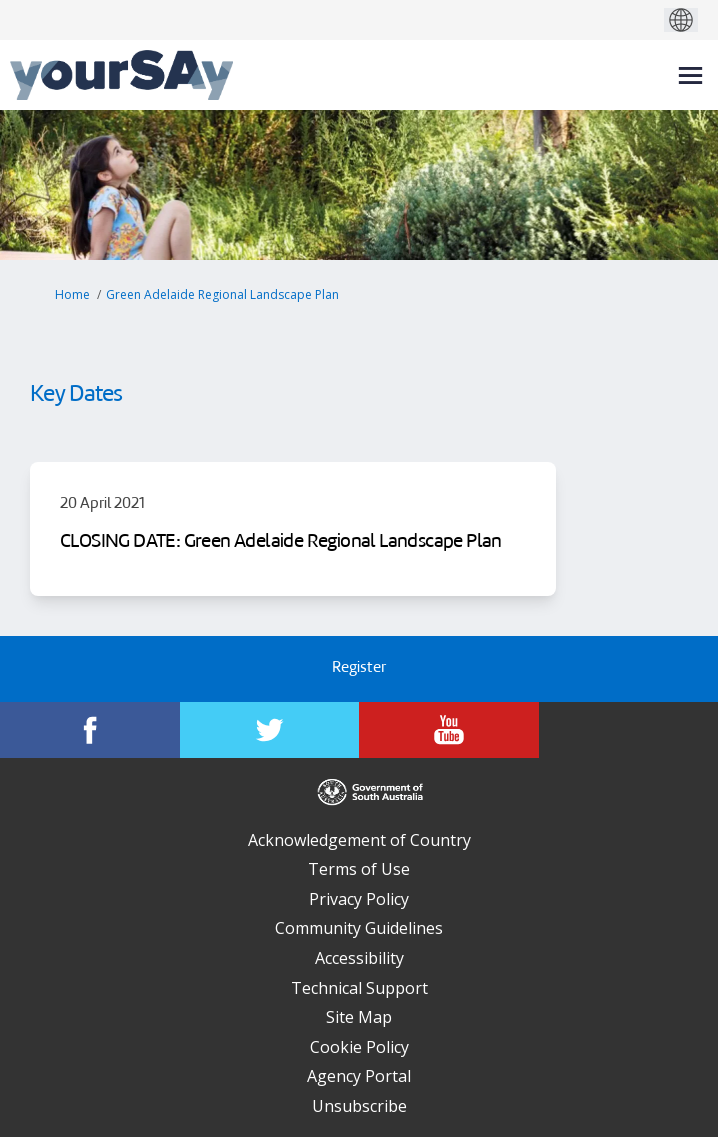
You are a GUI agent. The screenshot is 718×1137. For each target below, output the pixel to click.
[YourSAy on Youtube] (449, 730)
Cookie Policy (359, 1047)
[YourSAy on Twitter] (270, 730)
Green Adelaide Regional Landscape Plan (222, 294)
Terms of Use (359, 869)
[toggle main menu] (690, 75)
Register (359, 668)
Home (72, 294)
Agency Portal (359, 1076)
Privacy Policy (359, 899)
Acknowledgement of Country (359, 840)
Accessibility (359, 958)
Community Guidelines (359, 928)
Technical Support (359, 988)
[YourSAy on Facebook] (90, 730)
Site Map (359, 1017)
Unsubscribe (359, 1106)
